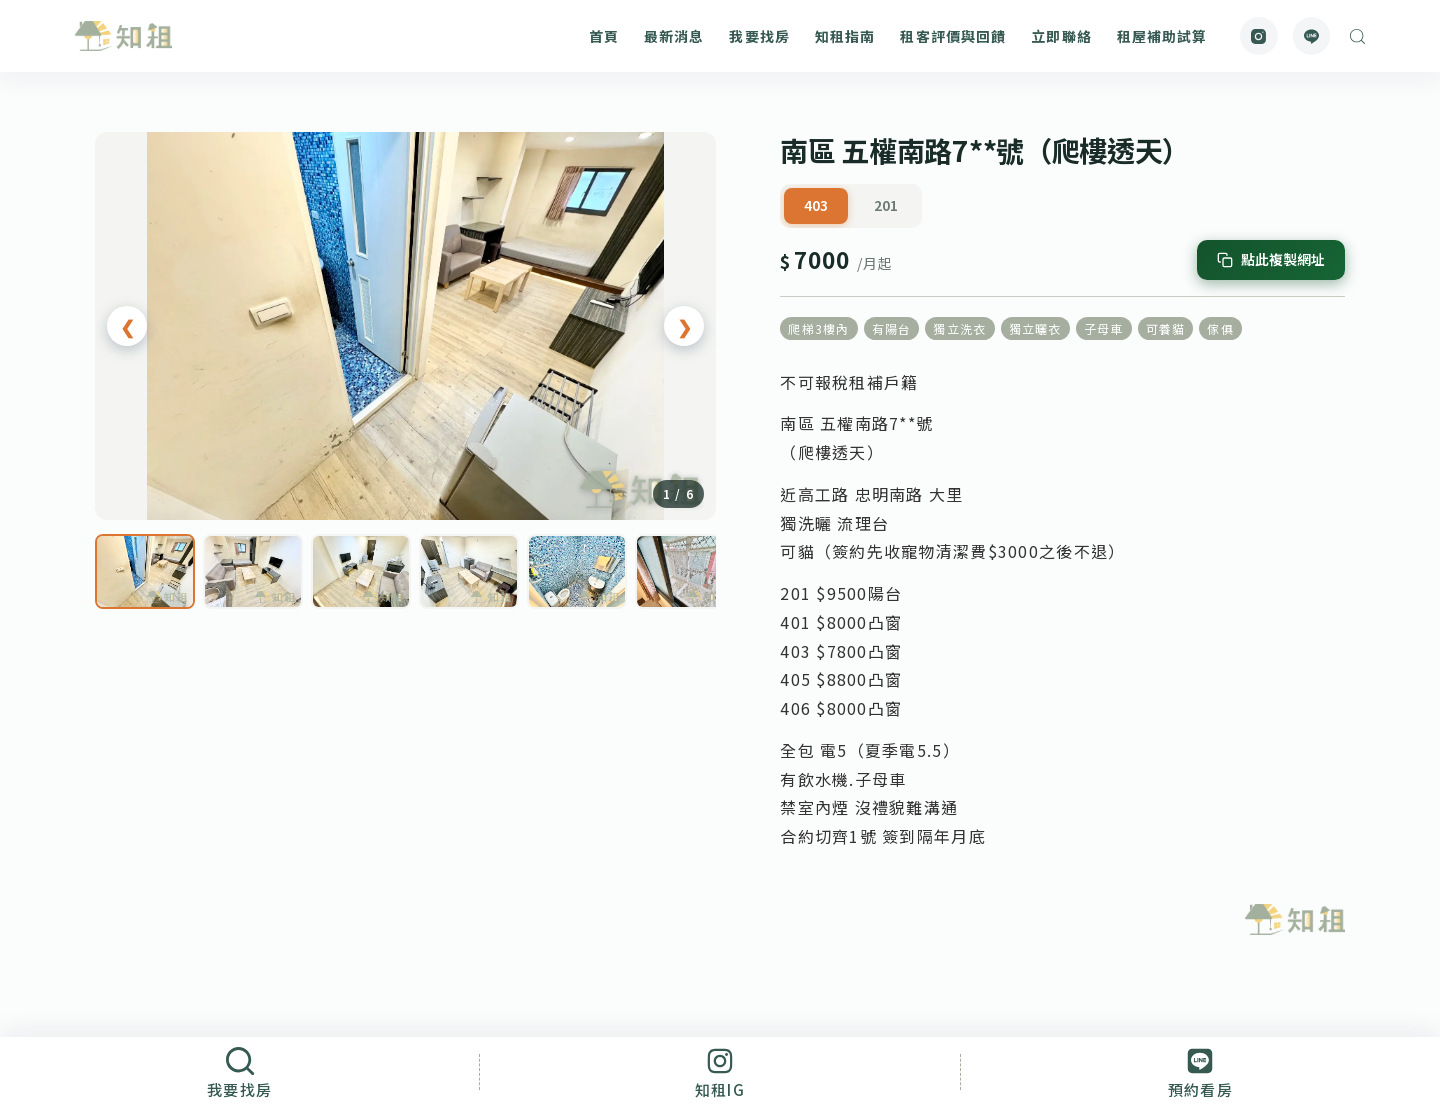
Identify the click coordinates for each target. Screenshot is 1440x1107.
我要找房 (759, 36)
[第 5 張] (577, 571)
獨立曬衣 (1035, 328)
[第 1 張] (145, 571)
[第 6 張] (685, 571)
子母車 (1104, 328)
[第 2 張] (253, 571)
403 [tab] (816, 205)
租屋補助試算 (1162, 36)
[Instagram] (1259, 36)
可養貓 (1166, 328)
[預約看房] (1200, 1072)
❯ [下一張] (684, 326)
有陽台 (892, 328)
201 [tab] (886, 205)
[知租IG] (719, 1072)
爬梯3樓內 (818, 328)
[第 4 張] (469, 571)
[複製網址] (1271, 260)
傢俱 (1220, 328)
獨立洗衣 (959, 328)
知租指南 (845, 36)
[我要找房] (239, 1072)
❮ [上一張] (127, 326)
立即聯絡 (1061, 36)
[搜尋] (1357, 36)
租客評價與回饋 (953, 36)
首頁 (604, 36)
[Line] (1312, 36)
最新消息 (674, 36)
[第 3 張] (361, 571)
